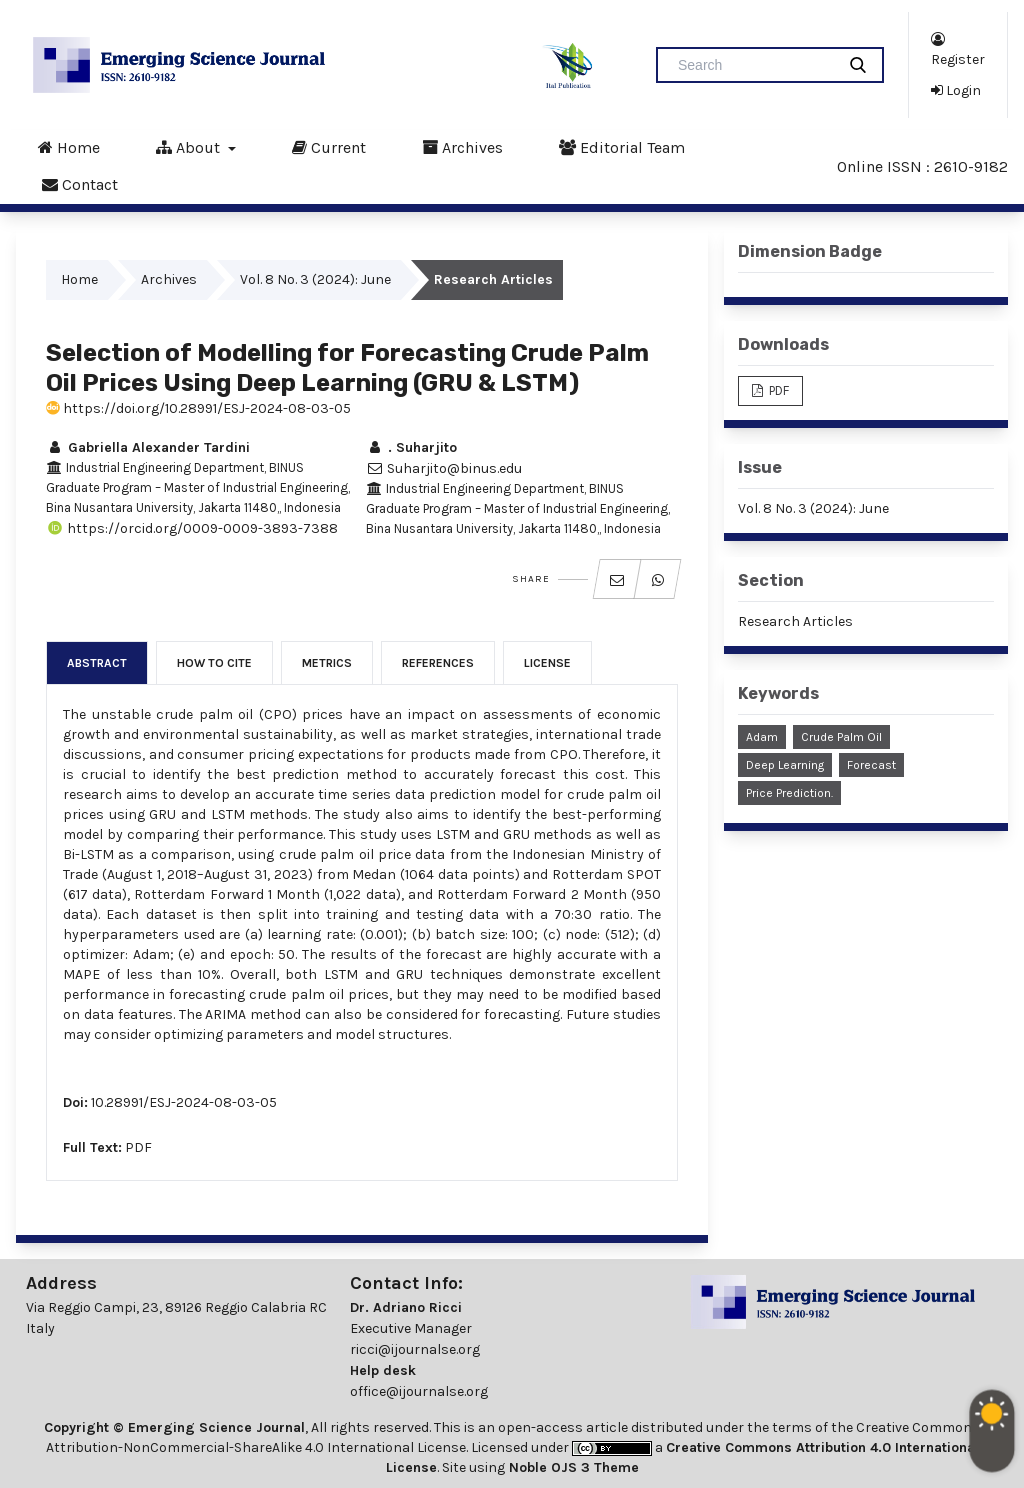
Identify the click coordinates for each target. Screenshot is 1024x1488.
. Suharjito (411, 447)
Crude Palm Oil (841, 737)
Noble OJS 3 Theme (572, 1467)
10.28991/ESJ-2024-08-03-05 (184, 1102)
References (438, 663)
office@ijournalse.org (419, 1391)
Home (69, 147)
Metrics (327, 663)
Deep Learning (785, 765)
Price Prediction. (789, 793)
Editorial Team (622, 147)
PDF (138, 1147)
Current (329, 147)
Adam (762, 737)
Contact (80, 184)
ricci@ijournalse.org (415, 1349)
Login (956, 90)
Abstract (97, 663)
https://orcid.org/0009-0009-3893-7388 (192, 528)
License (547, 663)
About (190, 147)
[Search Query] (754, 65)
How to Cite (214, 663)
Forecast (871, 765)
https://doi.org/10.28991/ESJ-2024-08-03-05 (198, 408)
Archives (462, 147)
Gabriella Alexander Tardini (148, 447)
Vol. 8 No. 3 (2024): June (315, 279)
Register (958, 48)
